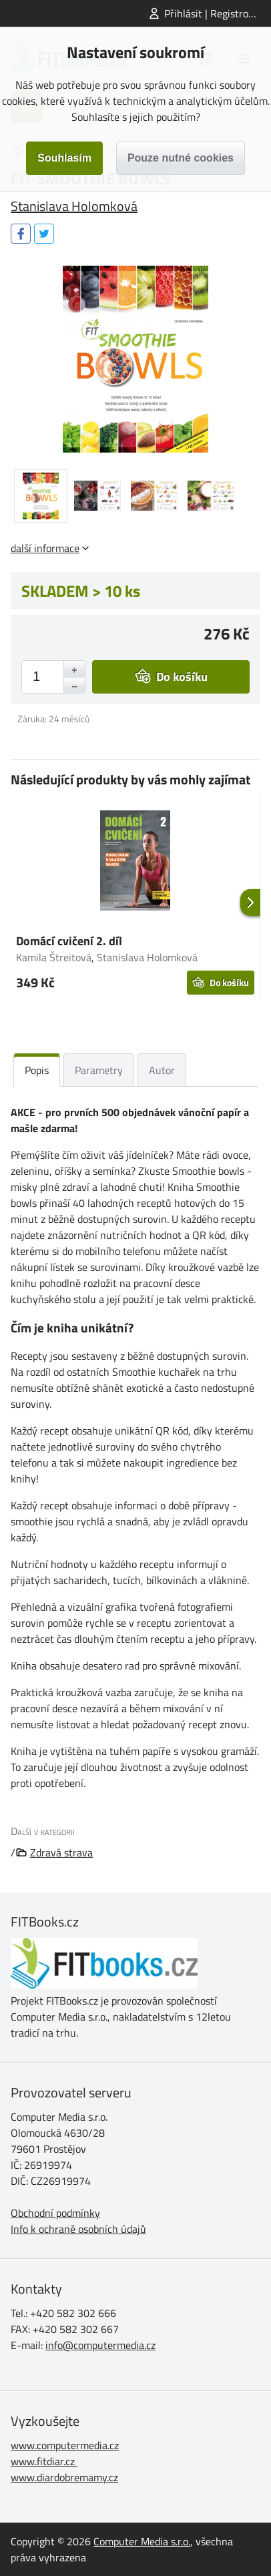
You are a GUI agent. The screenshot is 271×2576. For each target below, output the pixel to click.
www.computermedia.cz (65, 2445)
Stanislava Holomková (74, 206)
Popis (37, 1070)
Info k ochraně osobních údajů (78, 2229)
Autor (162, 1070)
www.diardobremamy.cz (64, 2477)
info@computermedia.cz (100, 2345)
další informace (45, 548)
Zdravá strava (61, 1852)
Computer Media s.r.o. (141, 2541)
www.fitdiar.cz (43, 2461)
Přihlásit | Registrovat (213, 13)
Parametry (99, 1070)
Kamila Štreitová (53, 957)
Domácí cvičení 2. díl (69, 941)
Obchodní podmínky (55, 2213)
